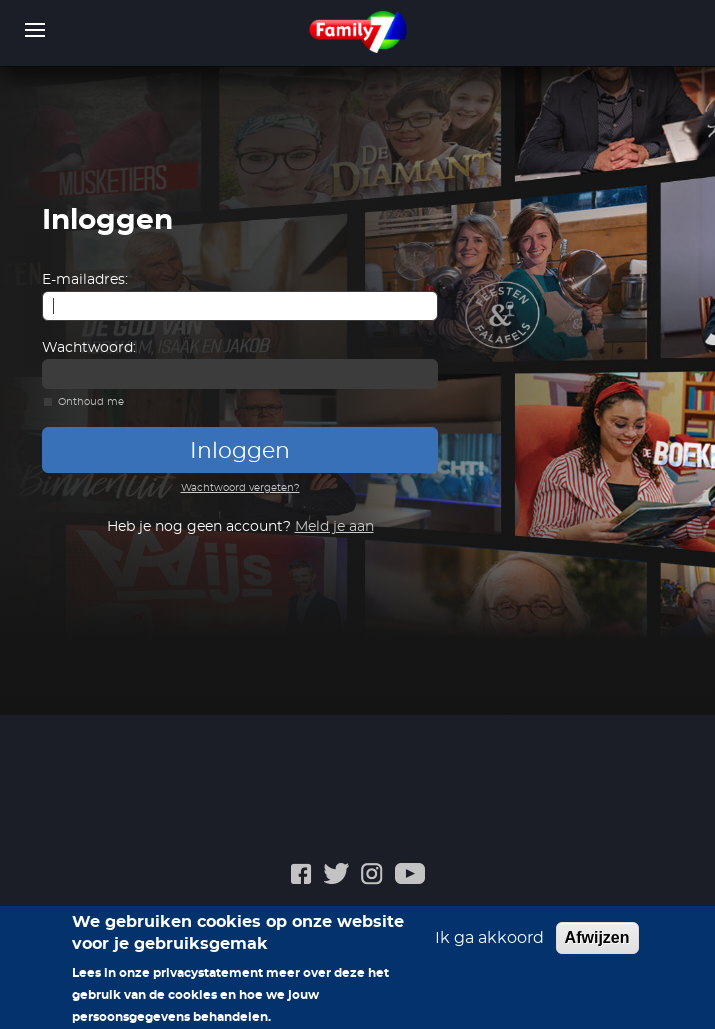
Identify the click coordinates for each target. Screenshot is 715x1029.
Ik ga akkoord (489, 945)
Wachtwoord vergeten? (240, 488)
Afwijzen (597, 944)
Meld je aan (334, 527)
